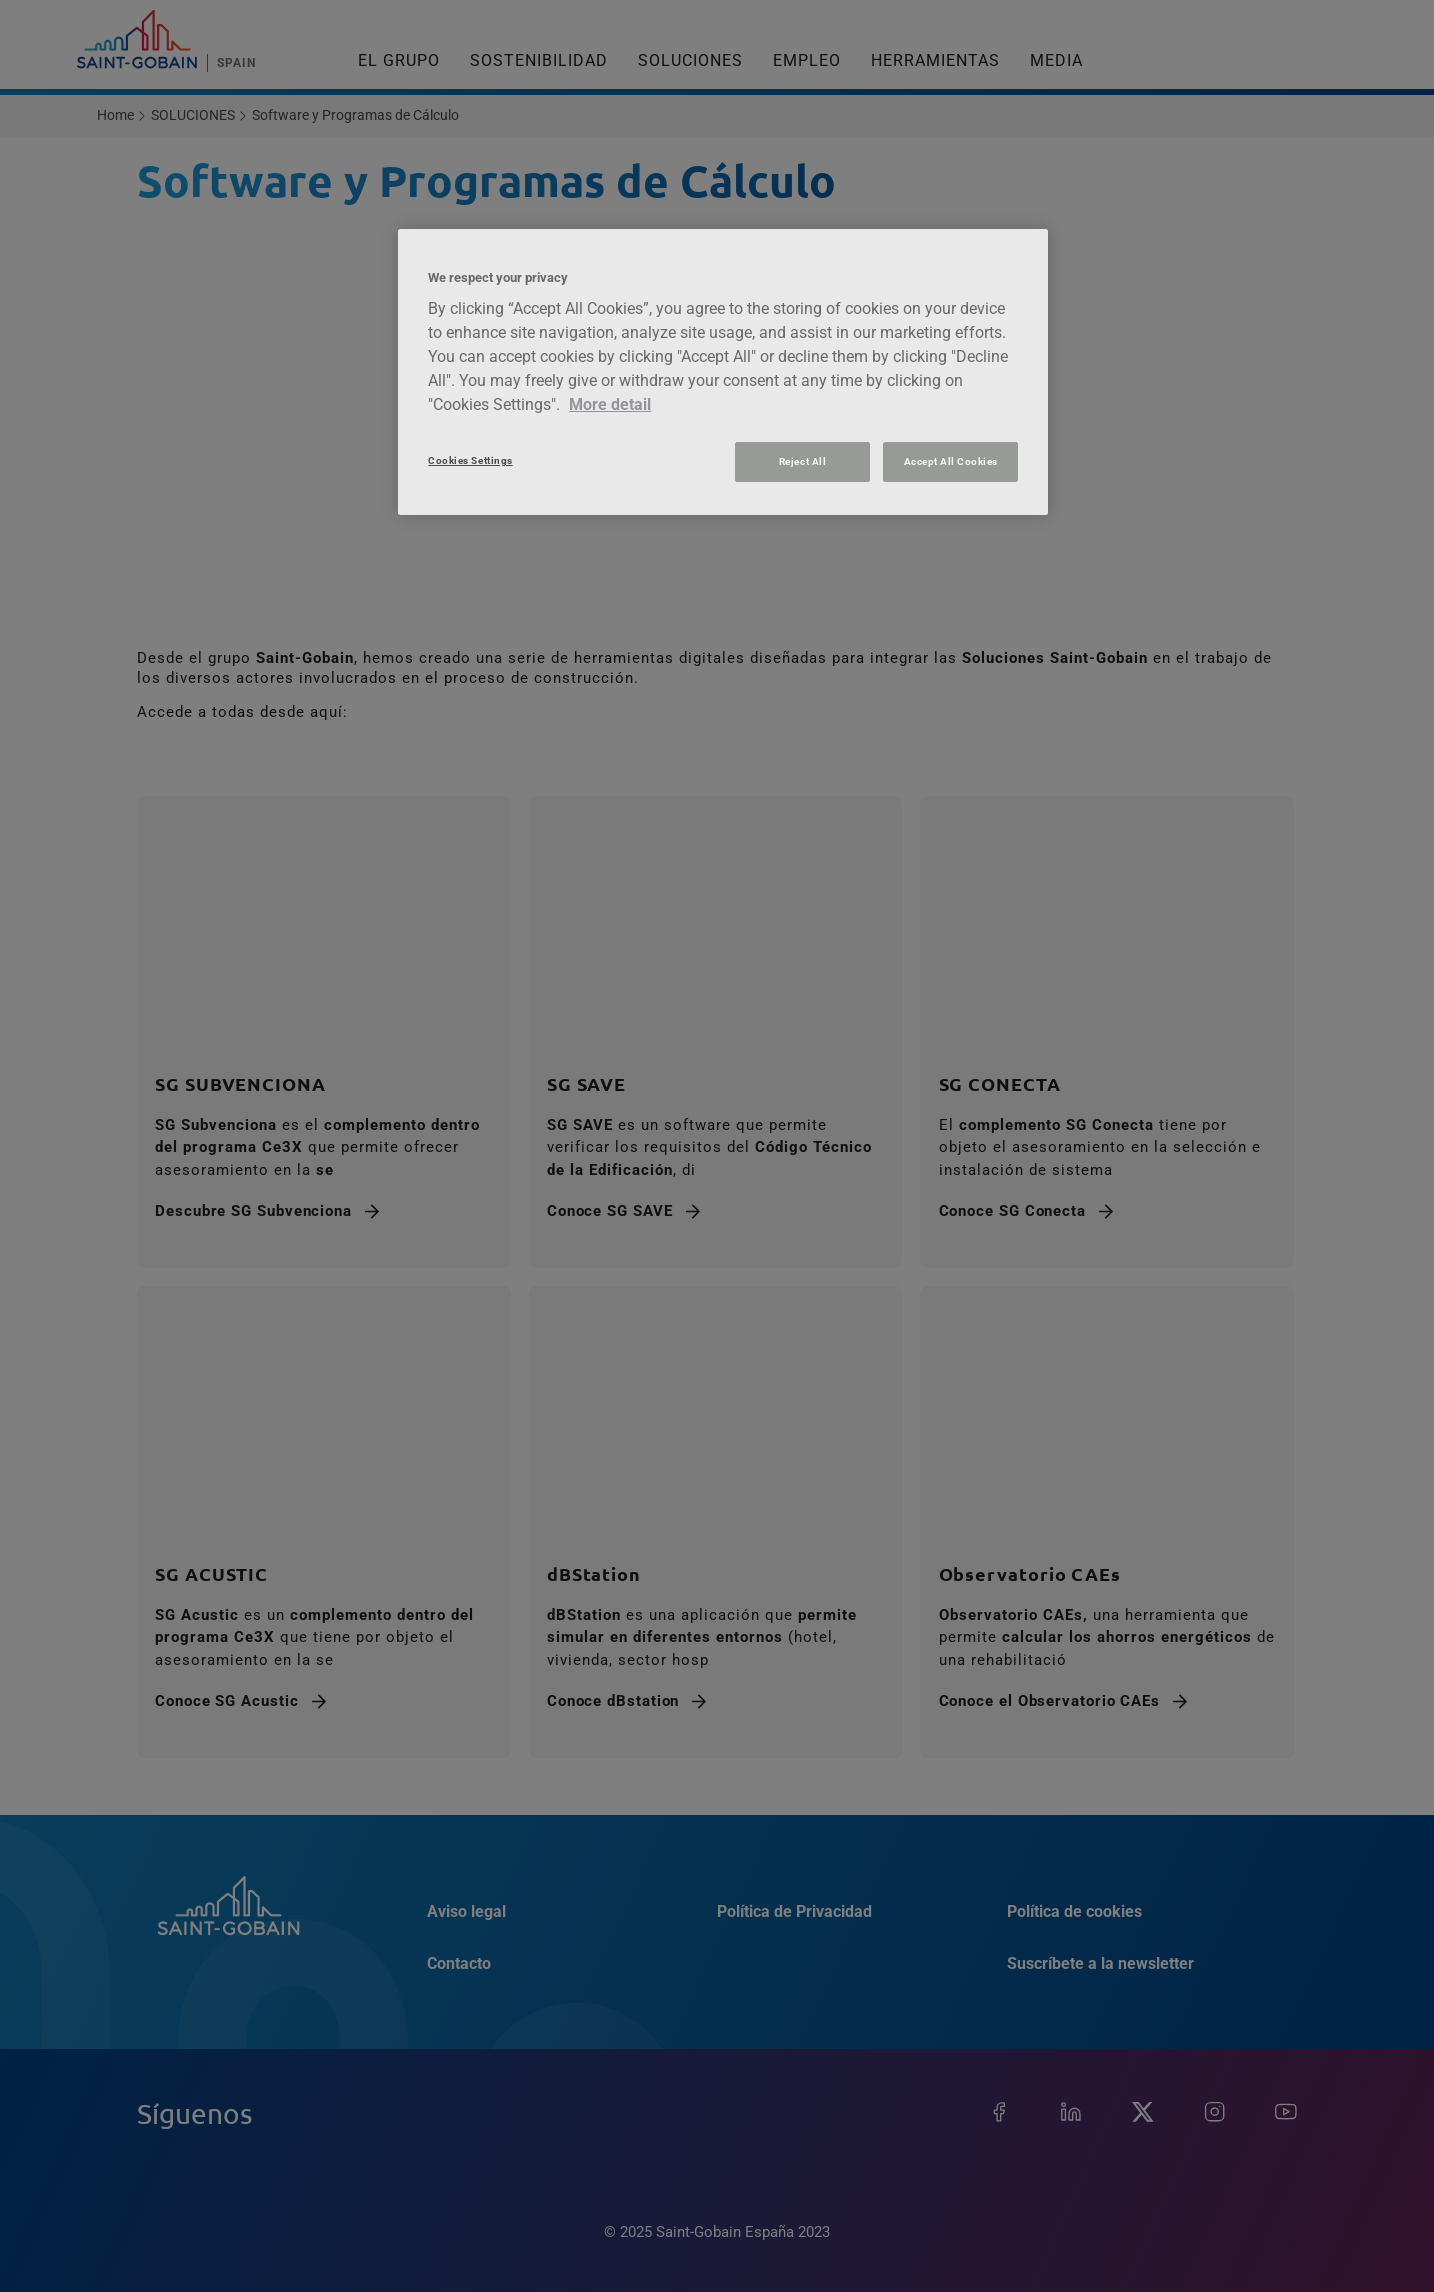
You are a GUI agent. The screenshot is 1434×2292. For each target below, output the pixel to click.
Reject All (802, 461)
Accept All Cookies (951, 461)
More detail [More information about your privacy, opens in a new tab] (610, 404)
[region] (723, 372)
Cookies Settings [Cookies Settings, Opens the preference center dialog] (470, 460)
